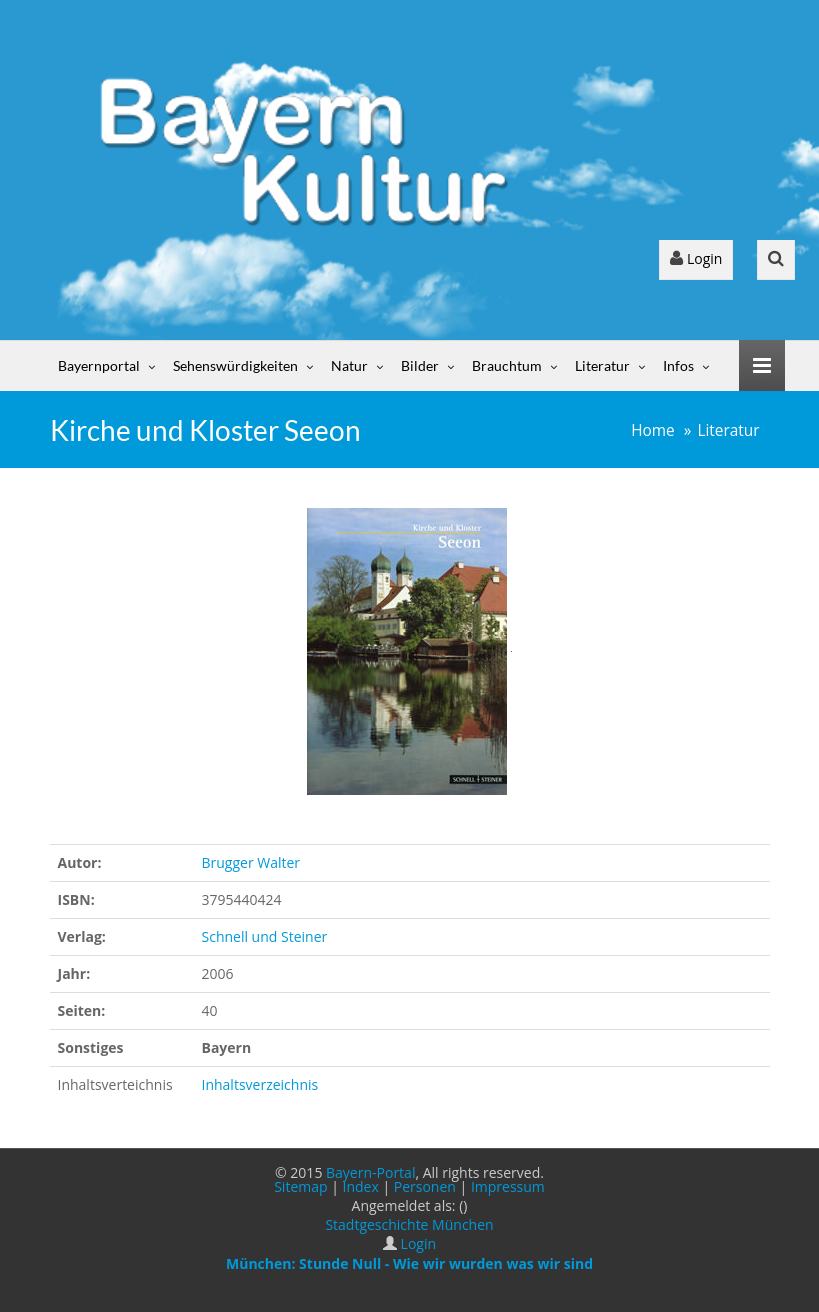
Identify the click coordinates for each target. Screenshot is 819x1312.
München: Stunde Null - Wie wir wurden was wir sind (409, 1263)
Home (653, 430)
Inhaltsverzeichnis (260, 1084)
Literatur (602, 365)
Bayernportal (99, 365)
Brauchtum (507, 365)
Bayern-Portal (370, 1172)
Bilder (420, 365)
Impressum (508, 1186)
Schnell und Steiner (265, 936)
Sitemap (300, 1186)
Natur (349, 365)
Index (361, 1186)
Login (696, 258)
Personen (425, 1186)
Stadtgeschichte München (409, 1224)
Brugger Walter (251, 862)
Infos (678, 365)
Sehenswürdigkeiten (235, 365)
